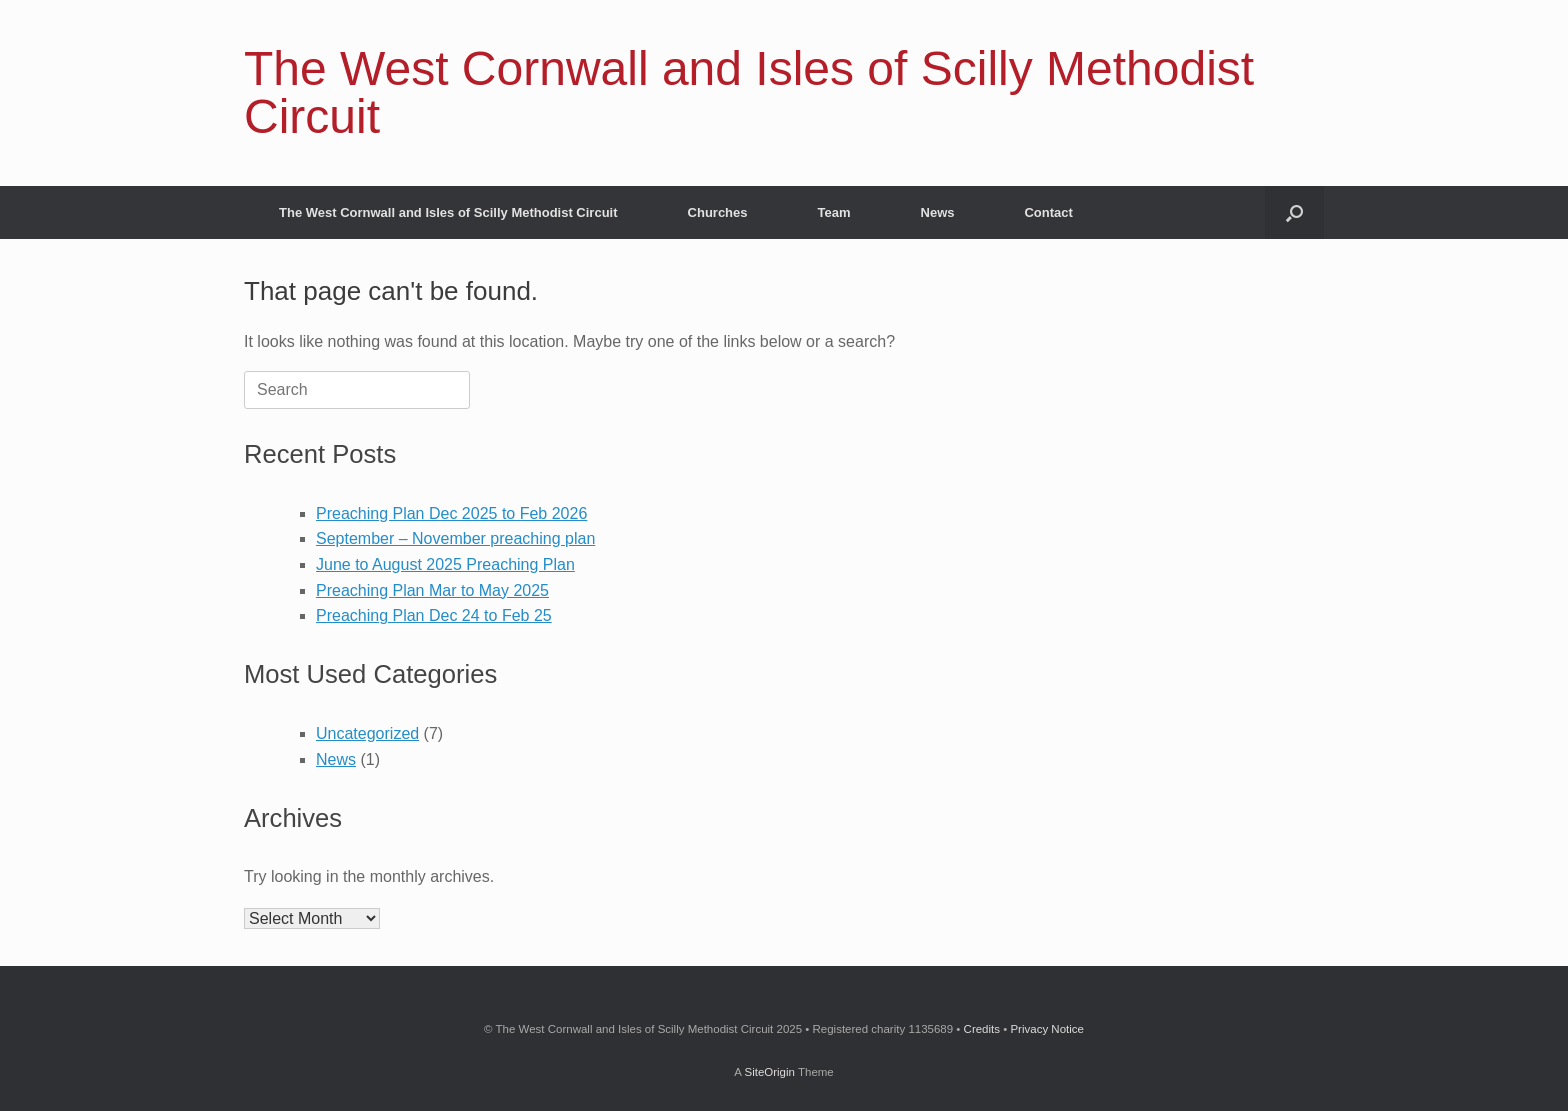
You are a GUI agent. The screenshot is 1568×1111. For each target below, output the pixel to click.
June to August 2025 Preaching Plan (445, 564)
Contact (1048, 212)
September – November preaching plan (455, 538)
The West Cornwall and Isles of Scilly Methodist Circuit (448, 212)
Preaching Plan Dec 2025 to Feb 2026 (451, 513)
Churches (718, 212)
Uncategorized (367, 733)
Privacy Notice (1047, 1029)
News (938, 212)
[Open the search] (1294, 212)
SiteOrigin (769, 1072)
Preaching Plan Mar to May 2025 (432, 590)
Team (834, 212)
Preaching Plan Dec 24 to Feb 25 (434, 615)
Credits (982, 1029)
